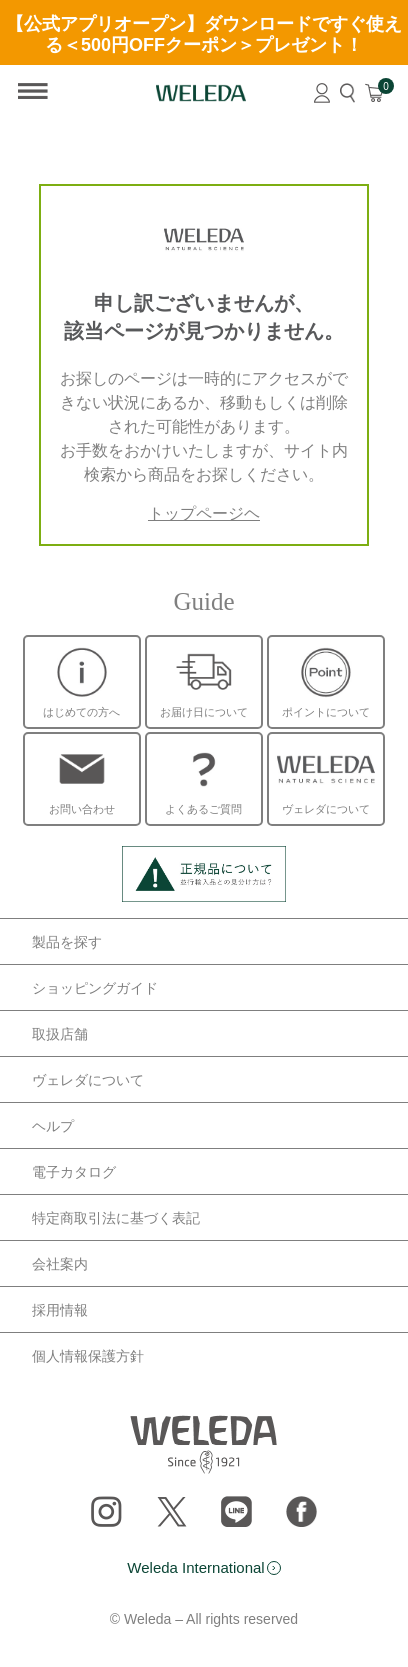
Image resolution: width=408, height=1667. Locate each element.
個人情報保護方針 (88, 1356)
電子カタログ (74, 1172)
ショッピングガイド (95, 988)
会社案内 (60, 1264)
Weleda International (195, 1567)
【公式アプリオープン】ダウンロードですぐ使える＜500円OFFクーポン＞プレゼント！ (204, 34)
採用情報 (60, 1310)
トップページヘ (204, 513)
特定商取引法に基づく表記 (116, 1218)
